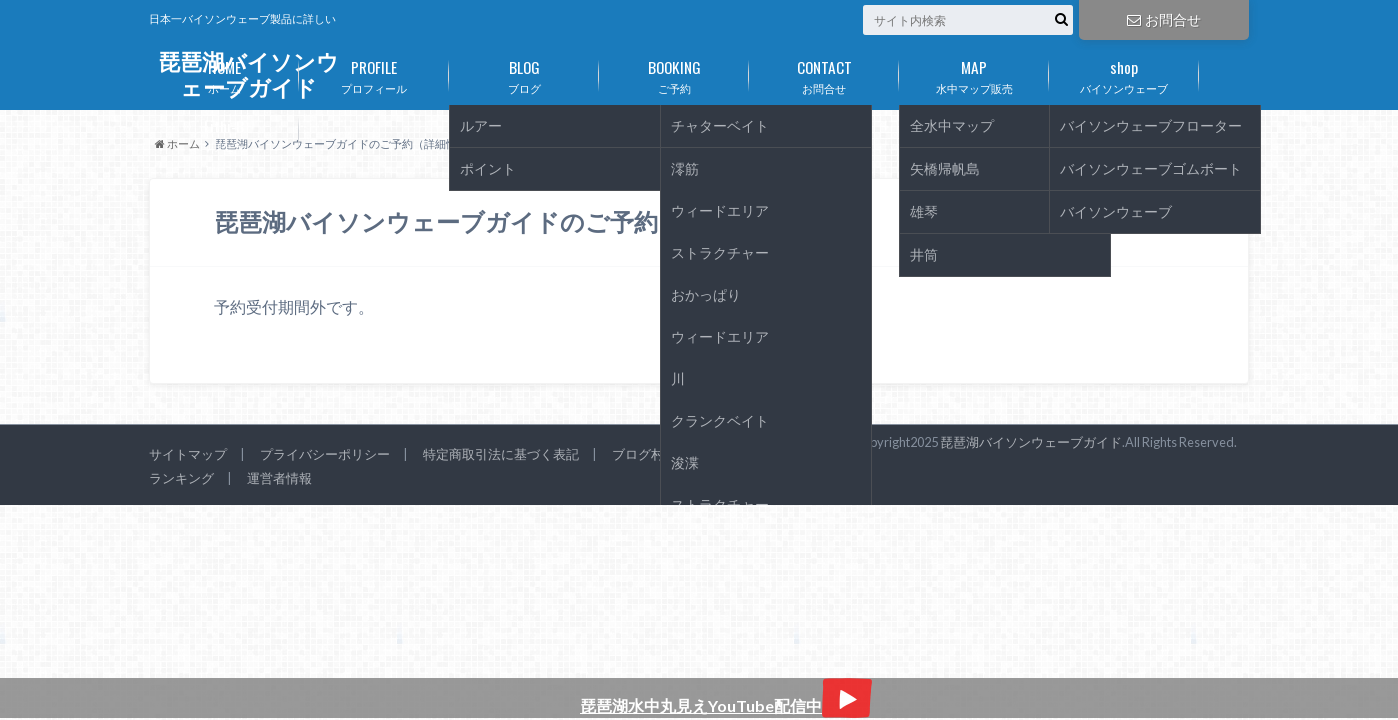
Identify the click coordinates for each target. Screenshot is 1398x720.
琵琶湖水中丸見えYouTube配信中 (726, 705)
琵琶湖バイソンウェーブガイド (1031, 442)
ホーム (224, 73)
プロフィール (374, 73)
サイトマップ (188, 454)
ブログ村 (638, 454)
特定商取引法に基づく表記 (501, 454)
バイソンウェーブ (1124, 73)
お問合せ (1164, 19)
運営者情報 (279, 478)
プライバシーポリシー (325, 454)
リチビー (224, 132)
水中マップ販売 (974, 73)
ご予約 (674, 73)
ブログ (524, 73)
